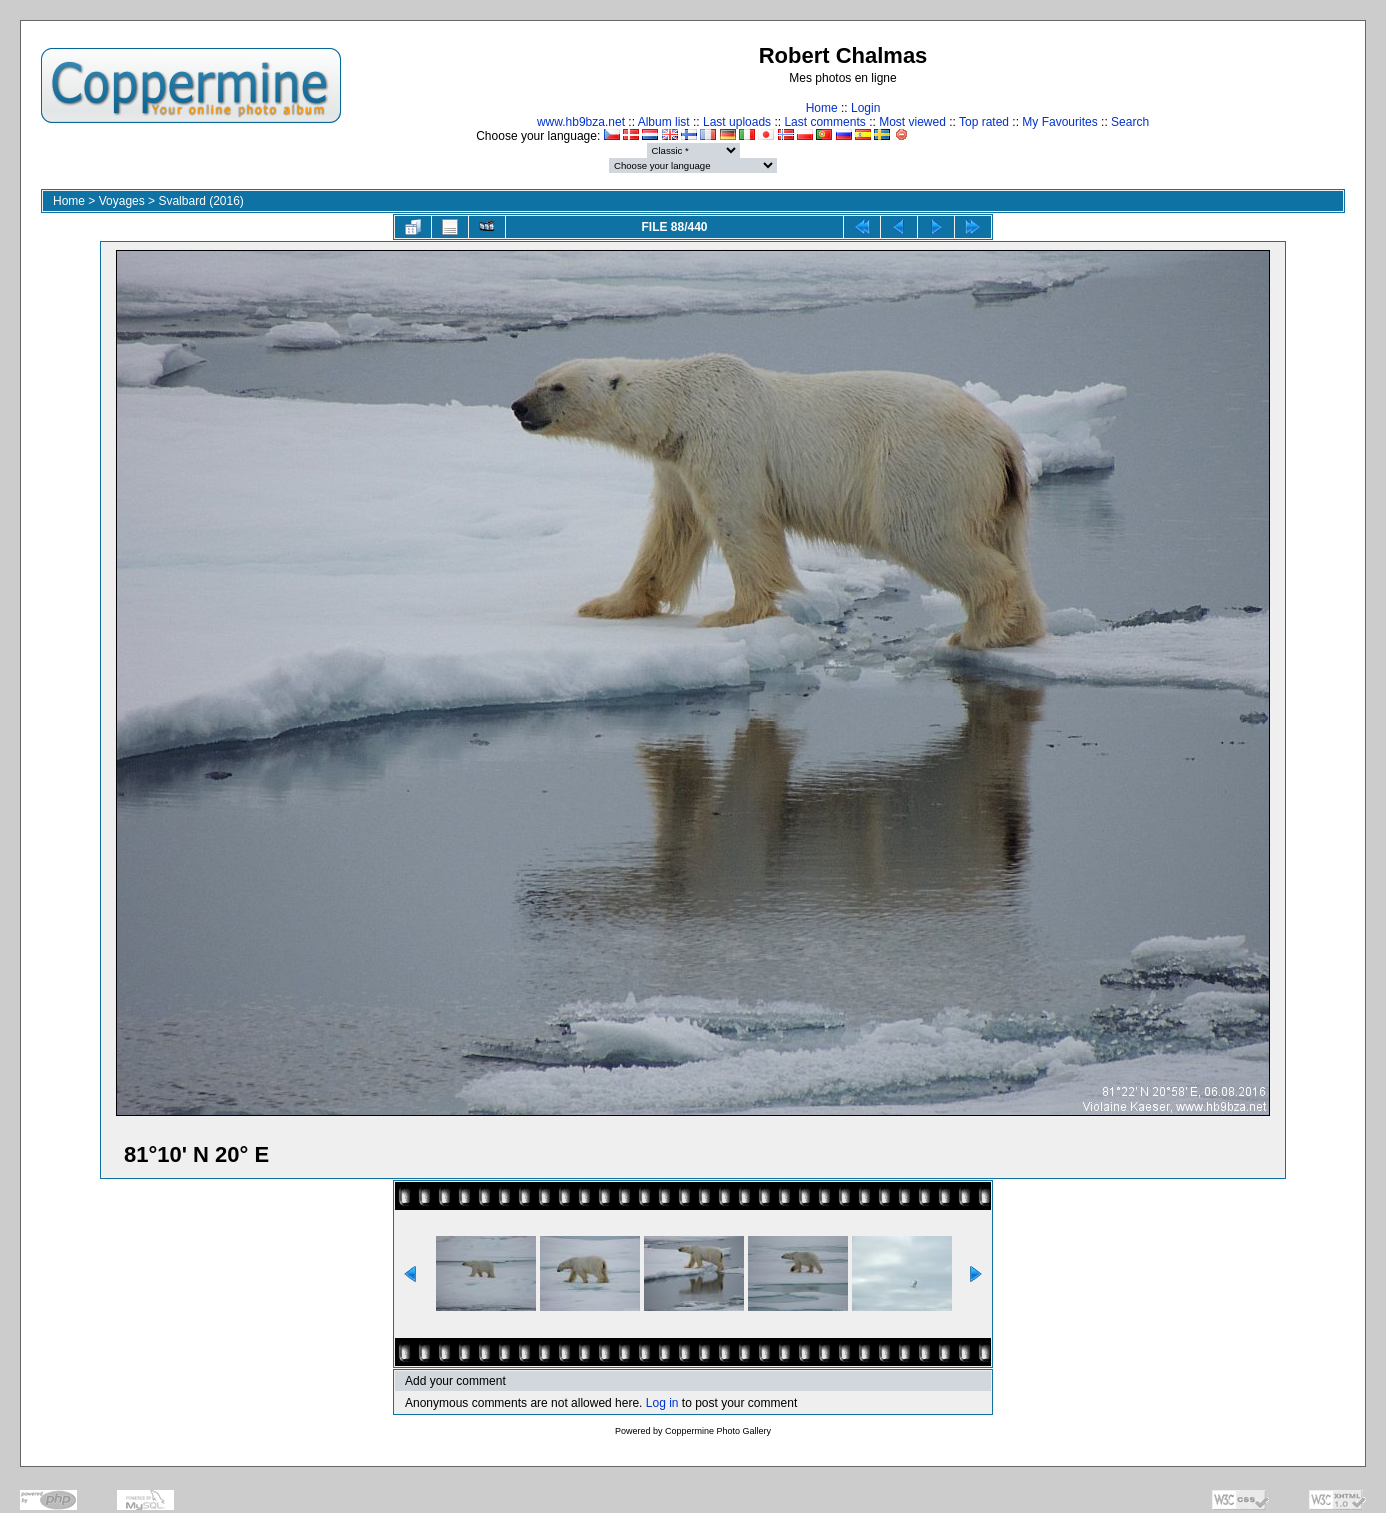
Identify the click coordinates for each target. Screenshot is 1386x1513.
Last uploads (737, 122)
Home (822, 108)
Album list (664, 122)
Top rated (984, 122)
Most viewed (912, 122)
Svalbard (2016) (200, 201)
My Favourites (1059, 122)
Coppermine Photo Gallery (718, 1431)
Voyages (122, 201)
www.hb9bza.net (581, 122)
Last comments (824, 122)
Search (1130, 122)
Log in (662, 1403)
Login (865, 108)
